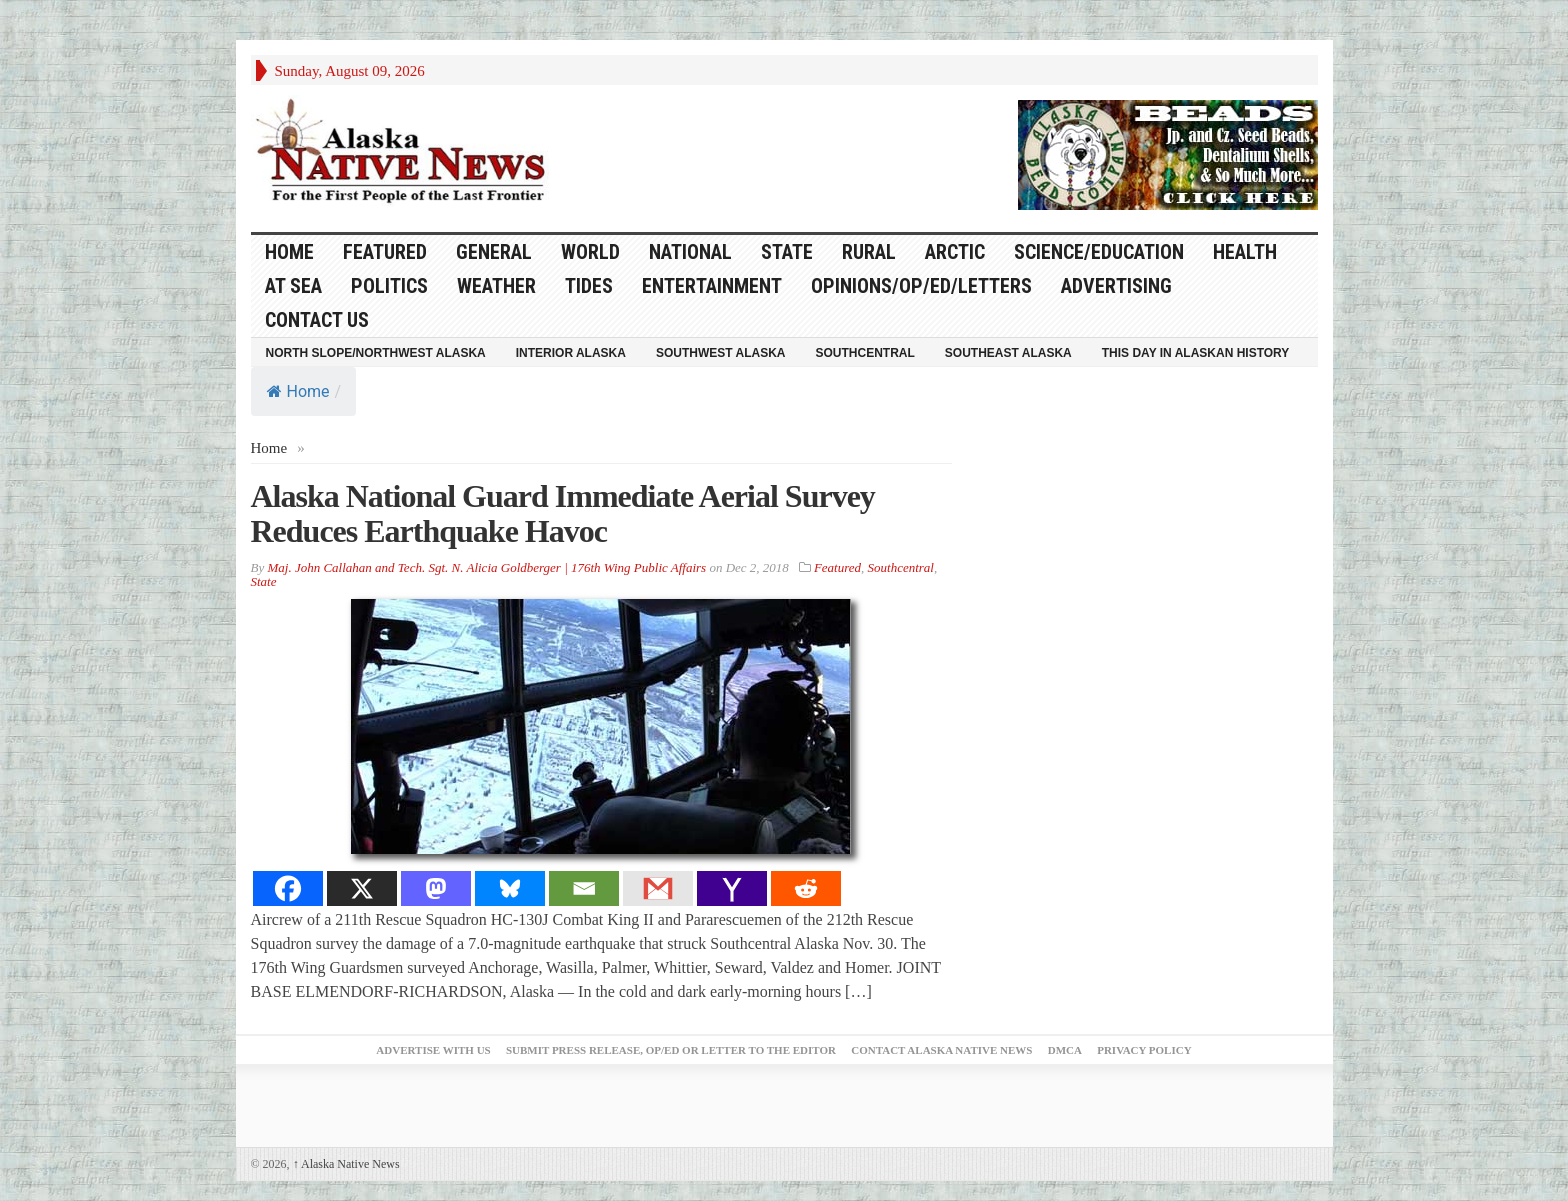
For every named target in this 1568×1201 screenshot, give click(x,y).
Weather (496, 286)
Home (298, 391)
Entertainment (712, 286)
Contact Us (317, 320)
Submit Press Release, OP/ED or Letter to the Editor (671, 1050)
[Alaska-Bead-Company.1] (1168, 153)
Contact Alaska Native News (941, 1050)
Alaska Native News (346, 1164)
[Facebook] (288, 888)
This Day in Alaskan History (1196, 353)
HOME (289, 252)
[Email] (584, 888)
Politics (389, 286)
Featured (385, 252)
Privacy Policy (1144, 1050)
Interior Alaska (571, 353)
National (690, 252)
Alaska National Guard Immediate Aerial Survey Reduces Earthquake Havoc (563, 513)
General (494, 252)
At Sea (293, 286)
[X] (362, 888)
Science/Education (1099, 252)
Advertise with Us (433, 1050)
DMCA (1065, 1050)
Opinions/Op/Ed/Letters (921, 286)
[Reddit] (806, 888)
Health (1245, 252)
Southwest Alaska (721, 353)
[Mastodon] (436, 888)
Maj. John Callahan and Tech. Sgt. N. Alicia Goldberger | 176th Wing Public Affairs (486, 567)
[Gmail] (658, 888)
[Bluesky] (510, 888)
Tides (589, 286)
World (590, 252)
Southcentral (865, 353)
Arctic (955, 252)
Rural (869, 252)
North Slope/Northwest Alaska (376, 353)
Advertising (1116, 286)
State (787, 252)
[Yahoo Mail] (732, 888)
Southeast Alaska (1008, 353)
